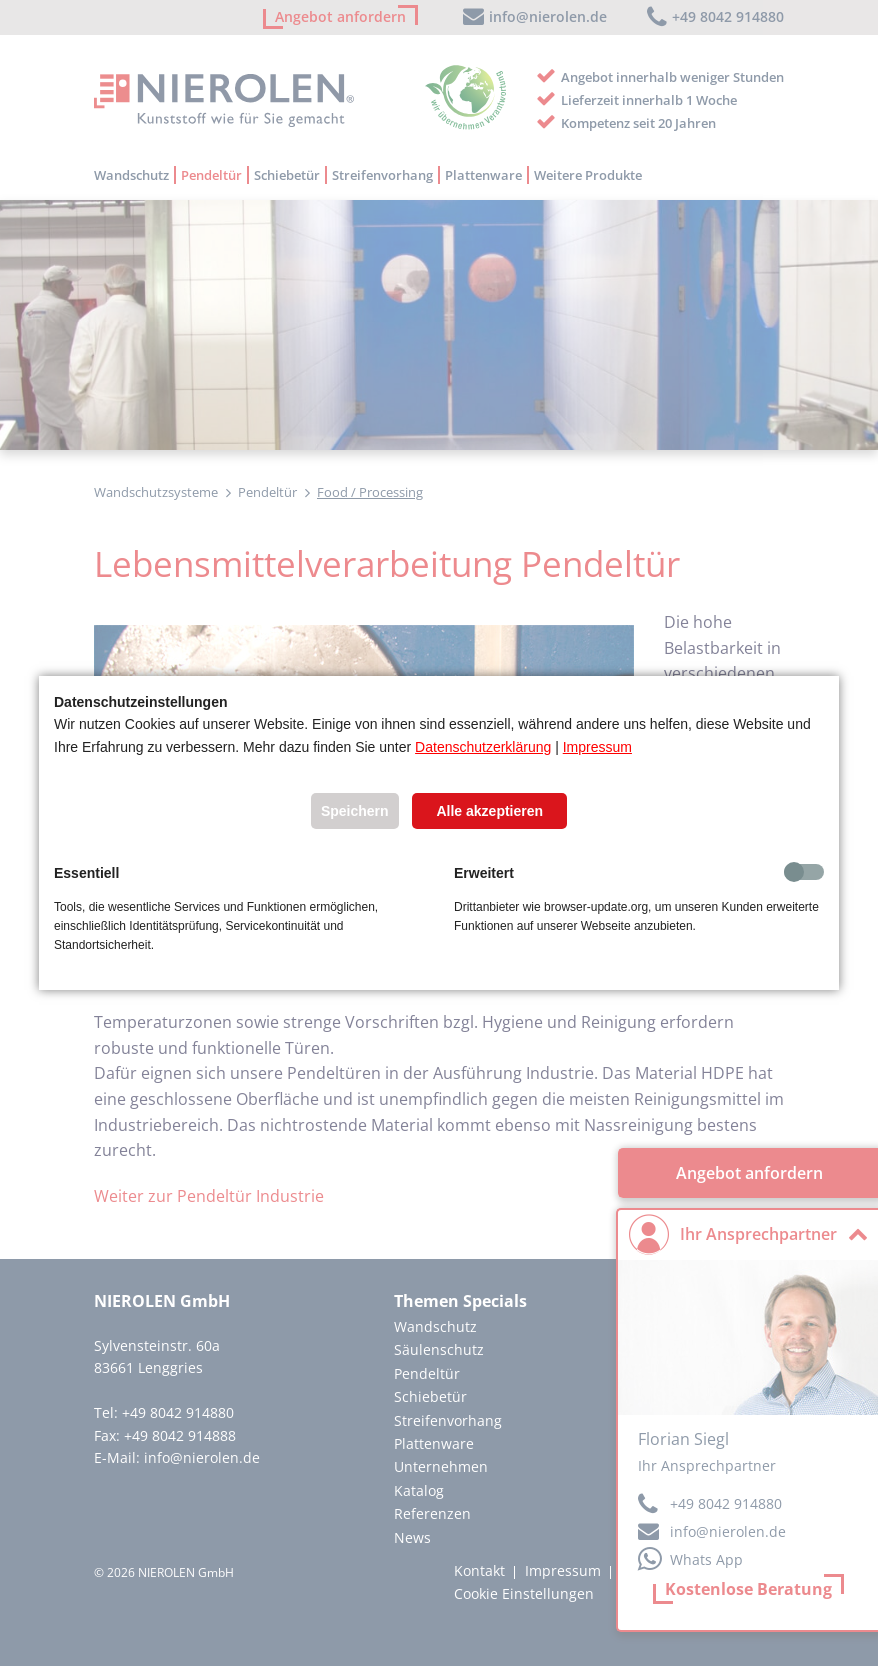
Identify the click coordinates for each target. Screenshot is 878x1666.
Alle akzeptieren (489, 811)
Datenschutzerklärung (483, 747)
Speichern (355, 811)
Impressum (597, 747)
